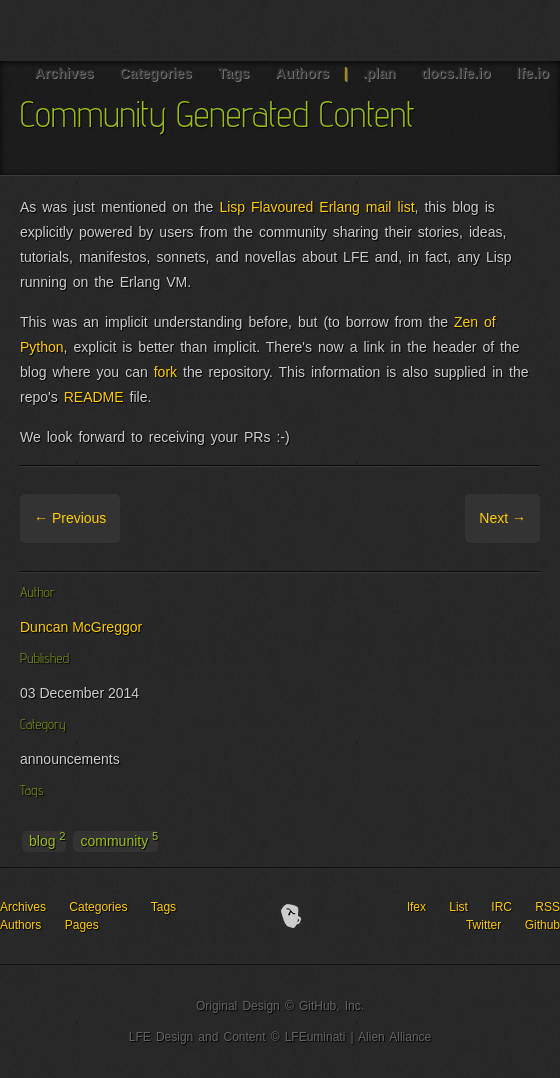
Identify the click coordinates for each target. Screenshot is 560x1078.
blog (47, 840)
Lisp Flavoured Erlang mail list (316, 207)
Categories (98, 907)
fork (165, 372)
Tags (163, 907)
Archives (23, 907)
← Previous (70, 518)
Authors (20, 925)
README (94, 397)
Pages (82, 925)
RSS (547, 907)
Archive (146, 518)
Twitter (483, 925)
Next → (502, 518)
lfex (416, 907)
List (458, 907)
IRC (501, 907)
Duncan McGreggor (81, 627)
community (119, 840)
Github (542, 925)
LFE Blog (108, 30)
